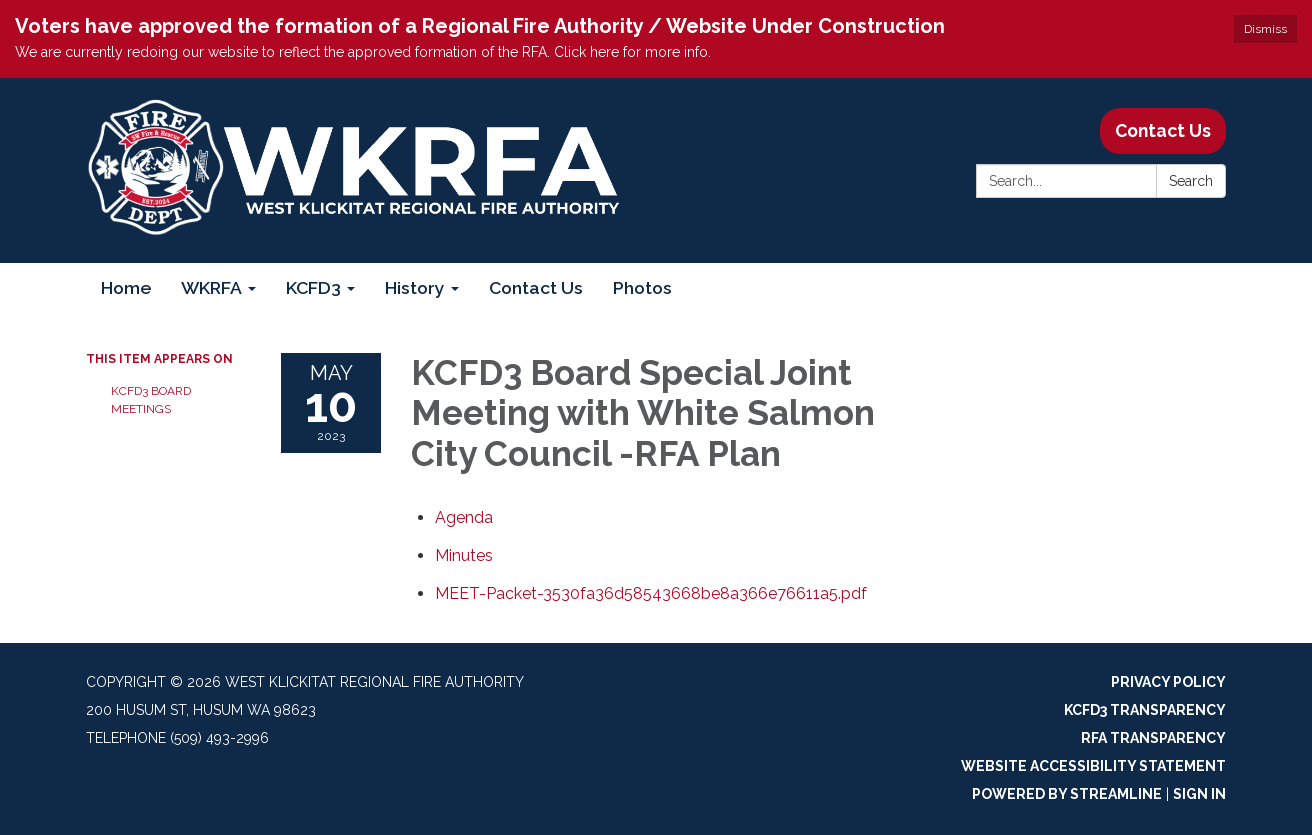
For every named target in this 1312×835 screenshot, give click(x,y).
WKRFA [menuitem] (211, 287)
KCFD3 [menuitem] (313, 287)
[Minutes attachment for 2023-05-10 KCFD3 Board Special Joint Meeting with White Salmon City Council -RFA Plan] (464, 555)
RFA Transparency (1153, 738)
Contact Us (1163, 130)
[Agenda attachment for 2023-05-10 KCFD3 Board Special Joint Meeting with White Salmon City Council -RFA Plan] (464, 517)
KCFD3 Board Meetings (151, 400)
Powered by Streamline (1067, 794)
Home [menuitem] (126, 287)
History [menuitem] (415, 287)
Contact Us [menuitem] (536, 287)
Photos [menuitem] (642, 287)
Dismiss (1265, 29)
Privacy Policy (1168, 682)
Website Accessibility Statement (1093, 766)
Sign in (1199, 794)
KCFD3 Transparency (1145, 710)
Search (1191, 181)
